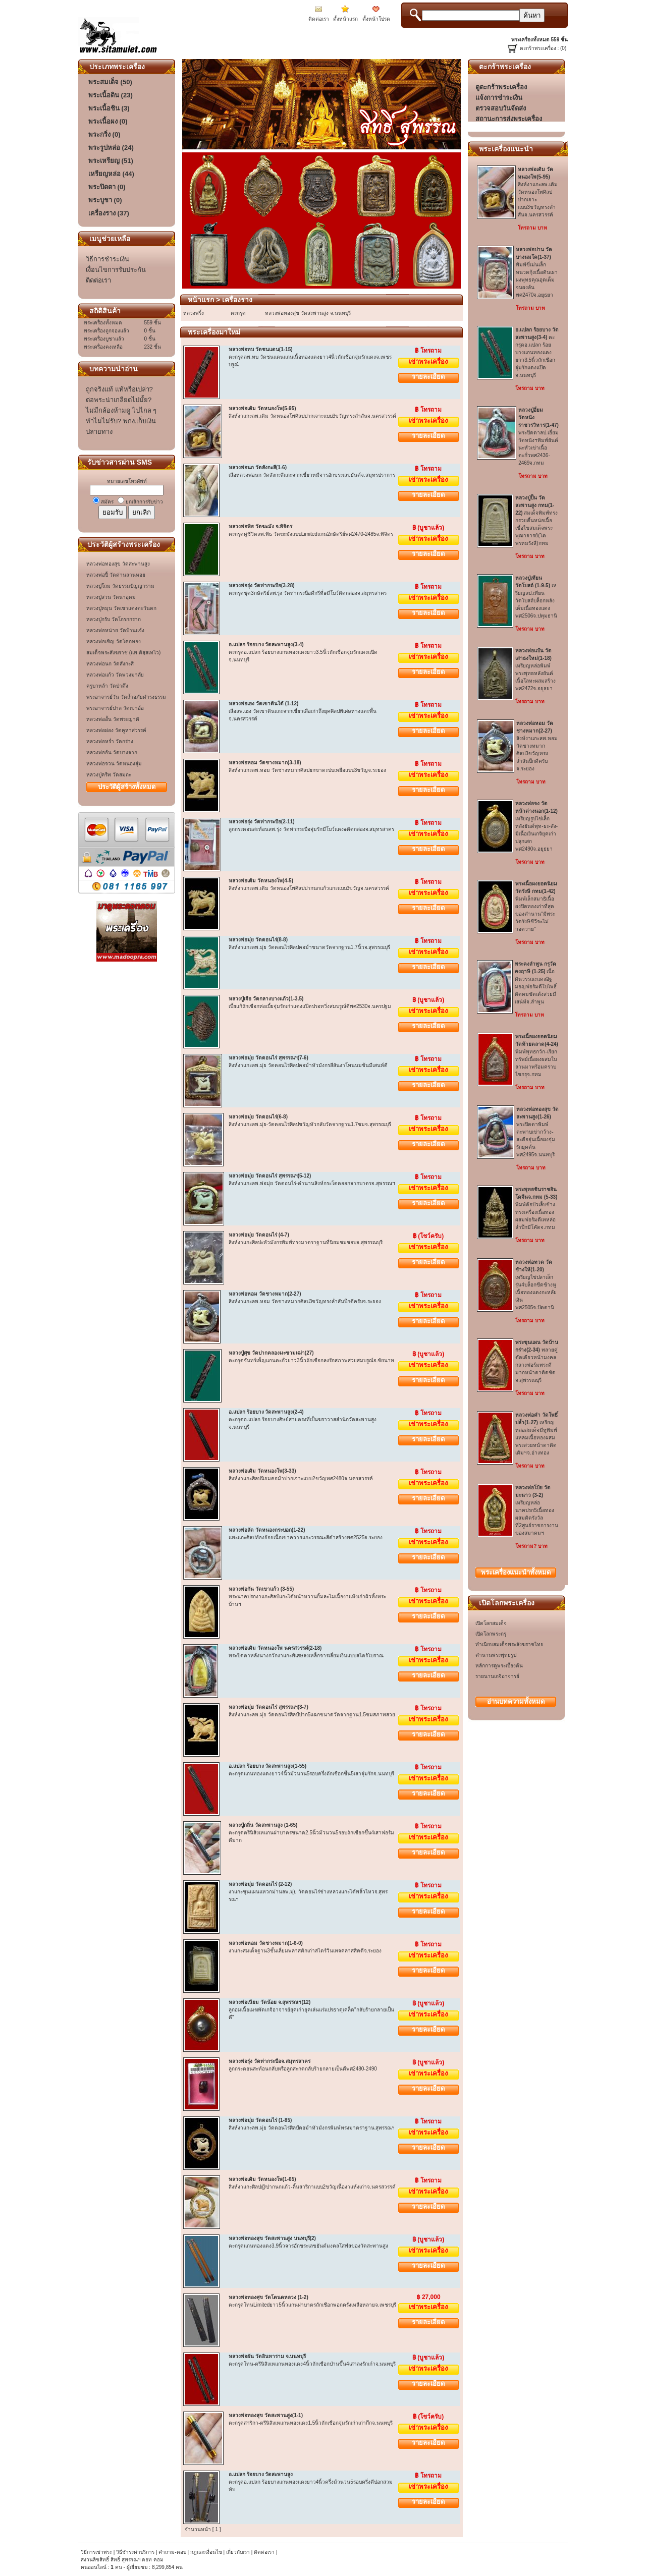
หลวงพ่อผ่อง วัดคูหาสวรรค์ (116, 730)
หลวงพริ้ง (193, 313)
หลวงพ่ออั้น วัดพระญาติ (112, 719)
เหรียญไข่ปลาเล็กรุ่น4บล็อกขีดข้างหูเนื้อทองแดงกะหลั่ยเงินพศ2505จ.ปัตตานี (536, 1284)
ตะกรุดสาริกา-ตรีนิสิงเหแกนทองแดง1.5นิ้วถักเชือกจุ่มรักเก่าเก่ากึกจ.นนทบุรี (311, 2423)
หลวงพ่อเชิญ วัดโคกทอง (113, 641)
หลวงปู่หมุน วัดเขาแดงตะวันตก (121, 608)
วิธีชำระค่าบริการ (135, 2552)
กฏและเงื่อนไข (206, 2552)
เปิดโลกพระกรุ (490, 1634)
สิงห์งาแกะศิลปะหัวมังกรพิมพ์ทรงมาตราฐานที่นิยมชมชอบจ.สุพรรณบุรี (306, 1242)
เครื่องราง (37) (108, 213)
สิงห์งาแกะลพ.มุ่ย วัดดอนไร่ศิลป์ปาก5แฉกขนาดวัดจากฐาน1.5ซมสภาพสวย (312, 1714)
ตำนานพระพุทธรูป (495, 1655)
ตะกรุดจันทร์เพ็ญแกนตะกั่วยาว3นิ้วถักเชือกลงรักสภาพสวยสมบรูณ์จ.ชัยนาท (311, 1360)
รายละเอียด (428, 376)
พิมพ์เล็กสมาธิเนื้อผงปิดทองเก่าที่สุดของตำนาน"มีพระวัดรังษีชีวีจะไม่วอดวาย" (536, 906)
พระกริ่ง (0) (104, 134)
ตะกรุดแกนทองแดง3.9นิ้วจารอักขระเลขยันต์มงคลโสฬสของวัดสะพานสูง (308, 2246)
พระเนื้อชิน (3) (109, 108)
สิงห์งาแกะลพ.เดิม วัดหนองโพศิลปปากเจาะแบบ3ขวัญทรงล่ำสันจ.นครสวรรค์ (312, 416)
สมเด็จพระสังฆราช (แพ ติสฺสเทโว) (123, 652)
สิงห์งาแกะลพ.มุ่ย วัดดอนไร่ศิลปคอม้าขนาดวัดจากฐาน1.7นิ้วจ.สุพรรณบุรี (309, 947)
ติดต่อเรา (318, 19)
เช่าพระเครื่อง (428, 361)
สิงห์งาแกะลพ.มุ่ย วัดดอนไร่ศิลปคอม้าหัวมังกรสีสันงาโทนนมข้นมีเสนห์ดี (308, 1065)
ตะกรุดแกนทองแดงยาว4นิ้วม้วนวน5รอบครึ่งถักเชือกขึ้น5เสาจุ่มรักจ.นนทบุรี (311, 1773)
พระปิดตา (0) (107, 187)
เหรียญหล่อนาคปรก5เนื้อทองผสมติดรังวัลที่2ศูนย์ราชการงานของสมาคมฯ (536, 1510)
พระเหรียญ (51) (110, 160)
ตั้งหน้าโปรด (376, 19)
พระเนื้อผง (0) (108, 121)
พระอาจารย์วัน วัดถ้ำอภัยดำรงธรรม (126, 697)
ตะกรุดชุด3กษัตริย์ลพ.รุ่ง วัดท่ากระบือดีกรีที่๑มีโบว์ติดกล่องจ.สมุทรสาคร (308, 593)
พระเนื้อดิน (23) (110, 95)
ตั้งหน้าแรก (345, 19)
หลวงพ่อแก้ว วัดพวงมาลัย (115, 675)
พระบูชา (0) (105, 200)
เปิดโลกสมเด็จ (491, 1623)
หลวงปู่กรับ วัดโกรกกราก (113, 619)
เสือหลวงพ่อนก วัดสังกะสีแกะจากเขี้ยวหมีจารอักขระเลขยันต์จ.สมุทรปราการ (312, 475)
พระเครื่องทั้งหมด (516, 1572)
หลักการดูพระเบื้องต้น (499, 1665)
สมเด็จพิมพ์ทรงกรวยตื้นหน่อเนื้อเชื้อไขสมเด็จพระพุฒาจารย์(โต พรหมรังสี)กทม (536, 520)
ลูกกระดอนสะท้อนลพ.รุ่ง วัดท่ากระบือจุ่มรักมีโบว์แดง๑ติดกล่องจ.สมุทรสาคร (311, 829)
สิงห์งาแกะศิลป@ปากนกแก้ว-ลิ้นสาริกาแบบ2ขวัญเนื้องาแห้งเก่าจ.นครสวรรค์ (312, 2187)
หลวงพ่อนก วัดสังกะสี (110, 663)
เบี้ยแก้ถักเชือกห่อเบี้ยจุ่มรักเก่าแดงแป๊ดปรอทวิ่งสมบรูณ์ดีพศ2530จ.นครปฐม (310, 1006)
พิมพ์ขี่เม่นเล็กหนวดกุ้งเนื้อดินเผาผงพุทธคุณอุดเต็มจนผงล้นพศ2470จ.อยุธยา (537, 272)
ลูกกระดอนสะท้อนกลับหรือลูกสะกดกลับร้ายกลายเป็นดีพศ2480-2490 (303, 2068)
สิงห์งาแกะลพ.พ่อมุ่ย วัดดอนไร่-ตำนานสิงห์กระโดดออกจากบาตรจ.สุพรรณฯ (312, 1183)
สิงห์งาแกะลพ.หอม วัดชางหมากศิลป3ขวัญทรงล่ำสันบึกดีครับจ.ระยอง (305, 1301)
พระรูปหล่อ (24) (111, 147)
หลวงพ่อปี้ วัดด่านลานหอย (115, 575)
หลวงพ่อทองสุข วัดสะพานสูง (118, 564)
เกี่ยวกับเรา (238, 2552)
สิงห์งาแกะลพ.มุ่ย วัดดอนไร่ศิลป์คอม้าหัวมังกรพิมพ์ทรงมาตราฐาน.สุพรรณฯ (312, 2128)
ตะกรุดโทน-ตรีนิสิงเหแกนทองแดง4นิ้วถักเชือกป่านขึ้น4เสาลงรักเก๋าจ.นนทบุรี (312, 2364)
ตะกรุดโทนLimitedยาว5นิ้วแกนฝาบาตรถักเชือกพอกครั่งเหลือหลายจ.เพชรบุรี (312, 2305)
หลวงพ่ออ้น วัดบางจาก (111, 752)
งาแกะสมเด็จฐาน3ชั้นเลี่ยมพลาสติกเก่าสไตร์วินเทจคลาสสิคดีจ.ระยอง (305, 1950)
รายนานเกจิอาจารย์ (497, 1676)
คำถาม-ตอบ (172, 2552)
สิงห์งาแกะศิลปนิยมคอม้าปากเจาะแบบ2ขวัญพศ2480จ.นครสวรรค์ (301, 1478)
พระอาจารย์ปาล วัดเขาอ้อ (115, 708)
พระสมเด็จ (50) (110, 82)
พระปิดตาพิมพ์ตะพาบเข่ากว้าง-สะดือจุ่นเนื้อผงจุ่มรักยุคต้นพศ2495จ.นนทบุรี (537, 1131)
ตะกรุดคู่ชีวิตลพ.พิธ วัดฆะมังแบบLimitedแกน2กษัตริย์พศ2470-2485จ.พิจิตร (311, 534)
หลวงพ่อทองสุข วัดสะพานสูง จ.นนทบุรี (307, 313)
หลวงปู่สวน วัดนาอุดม (111, 597)
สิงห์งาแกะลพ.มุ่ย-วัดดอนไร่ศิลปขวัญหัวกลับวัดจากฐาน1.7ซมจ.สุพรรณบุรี (310, 1124)
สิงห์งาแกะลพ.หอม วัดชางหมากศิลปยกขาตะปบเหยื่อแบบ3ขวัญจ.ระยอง (307, 770)
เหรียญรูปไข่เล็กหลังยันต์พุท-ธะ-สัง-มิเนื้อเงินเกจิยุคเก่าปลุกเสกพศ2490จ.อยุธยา (536, 826)
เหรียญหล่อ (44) (111, 174)
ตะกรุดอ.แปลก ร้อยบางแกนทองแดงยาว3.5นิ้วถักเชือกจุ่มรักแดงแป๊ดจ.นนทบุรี (536, 352)
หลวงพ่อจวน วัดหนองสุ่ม (114, 763)
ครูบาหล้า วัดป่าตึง (107, 686)
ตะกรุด (238, 313)
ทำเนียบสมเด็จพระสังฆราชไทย (509, 1644)
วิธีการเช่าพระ (97, 2552)
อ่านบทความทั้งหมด (516, 1701)
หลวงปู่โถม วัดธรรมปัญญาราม (120, 586)
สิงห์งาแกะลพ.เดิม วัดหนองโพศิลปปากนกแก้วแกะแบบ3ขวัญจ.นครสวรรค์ (309, 888)
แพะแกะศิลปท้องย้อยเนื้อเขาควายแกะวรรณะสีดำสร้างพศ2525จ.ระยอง (306, 1537)
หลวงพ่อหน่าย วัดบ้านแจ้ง (115, 630)
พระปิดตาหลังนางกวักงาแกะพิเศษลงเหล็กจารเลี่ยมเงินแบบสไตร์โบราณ (306, 1655)
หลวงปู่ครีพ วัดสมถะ (108, 774)
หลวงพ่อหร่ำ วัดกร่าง (109, 741)
